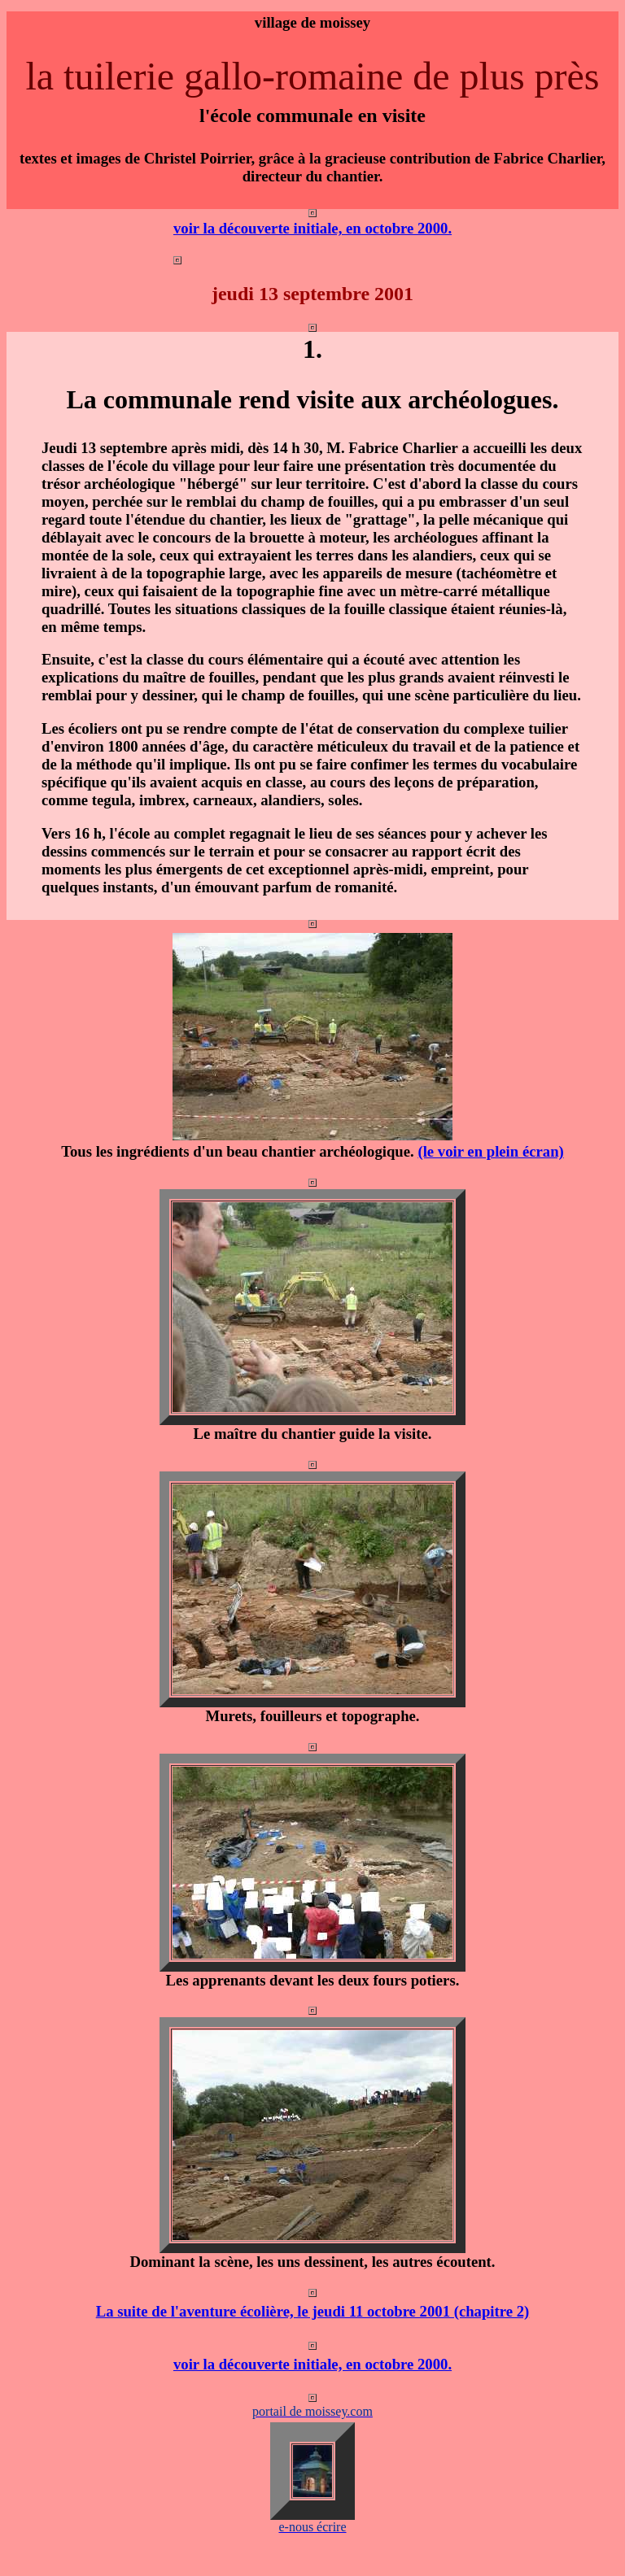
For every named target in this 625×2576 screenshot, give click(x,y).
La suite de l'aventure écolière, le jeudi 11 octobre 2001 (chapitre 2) (313, 2311)
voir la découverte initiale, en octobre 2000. (312, 228)
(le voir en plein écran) (490, 1151)
